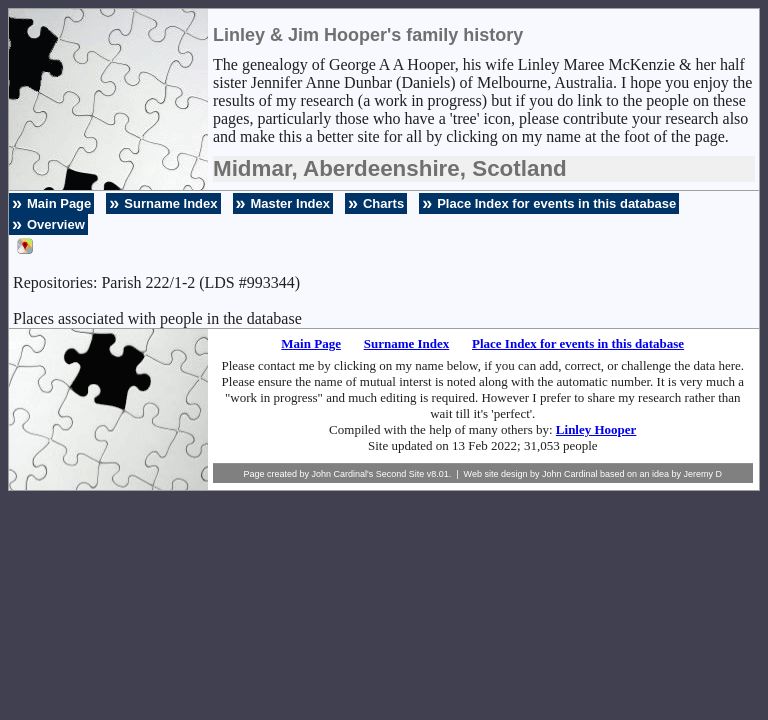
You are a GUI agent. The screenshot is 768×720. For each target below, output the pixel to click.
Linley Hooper (596, 429)
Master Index (290, 203)
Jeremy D (703, 474)
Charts (383, 203)
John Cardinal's (342, 474)
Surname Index (170, 203)
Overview (56, 224)
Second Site (400, 474)
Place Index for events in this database (556, 203)
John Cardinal (570, 474)
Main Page (59, 203)
